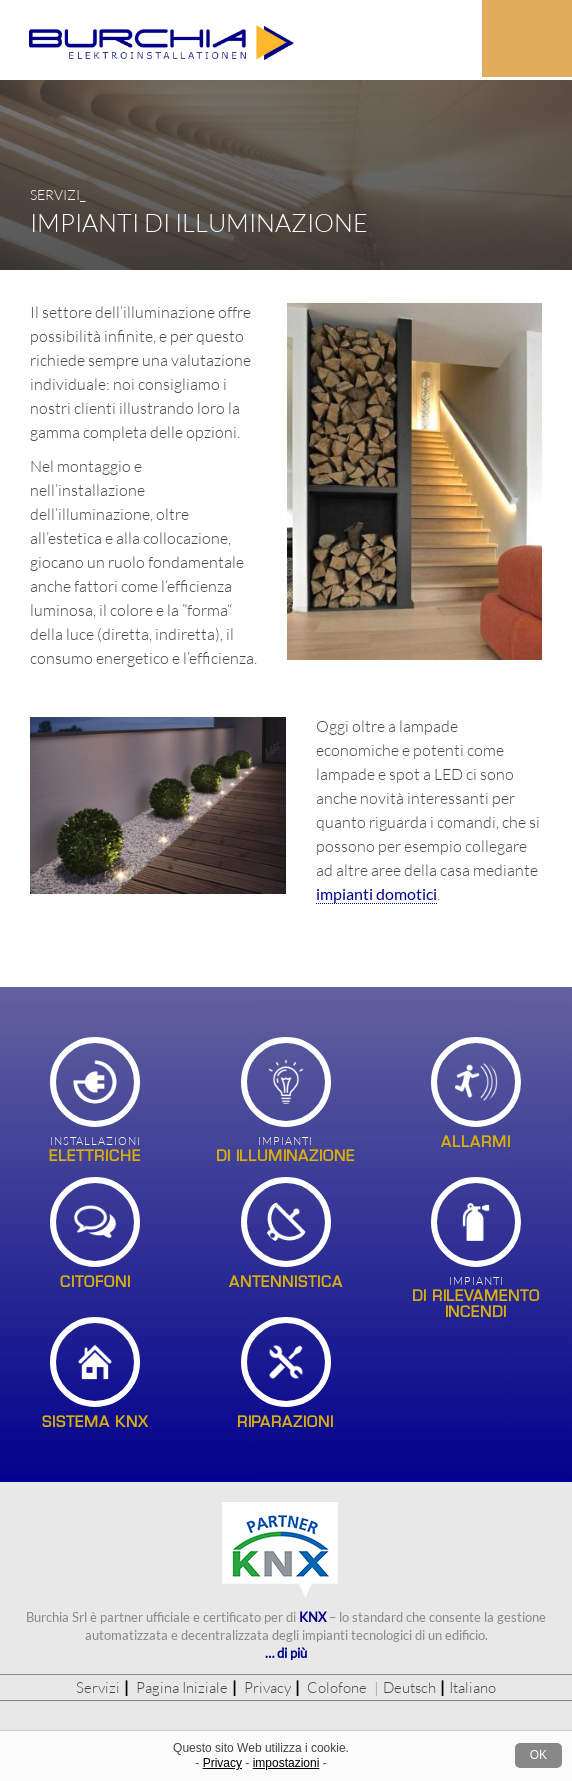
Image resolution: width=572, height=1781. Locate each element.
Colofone (337, 1687)
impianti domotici (376, 893)
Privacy (267, 1687)
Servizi (98, 1687)
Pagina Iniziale (182, 1687)
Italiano (472, 1687)
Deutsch (409, 1687)
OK (538, 1755)
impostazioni (286, 1763)
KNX (312, 1617)
